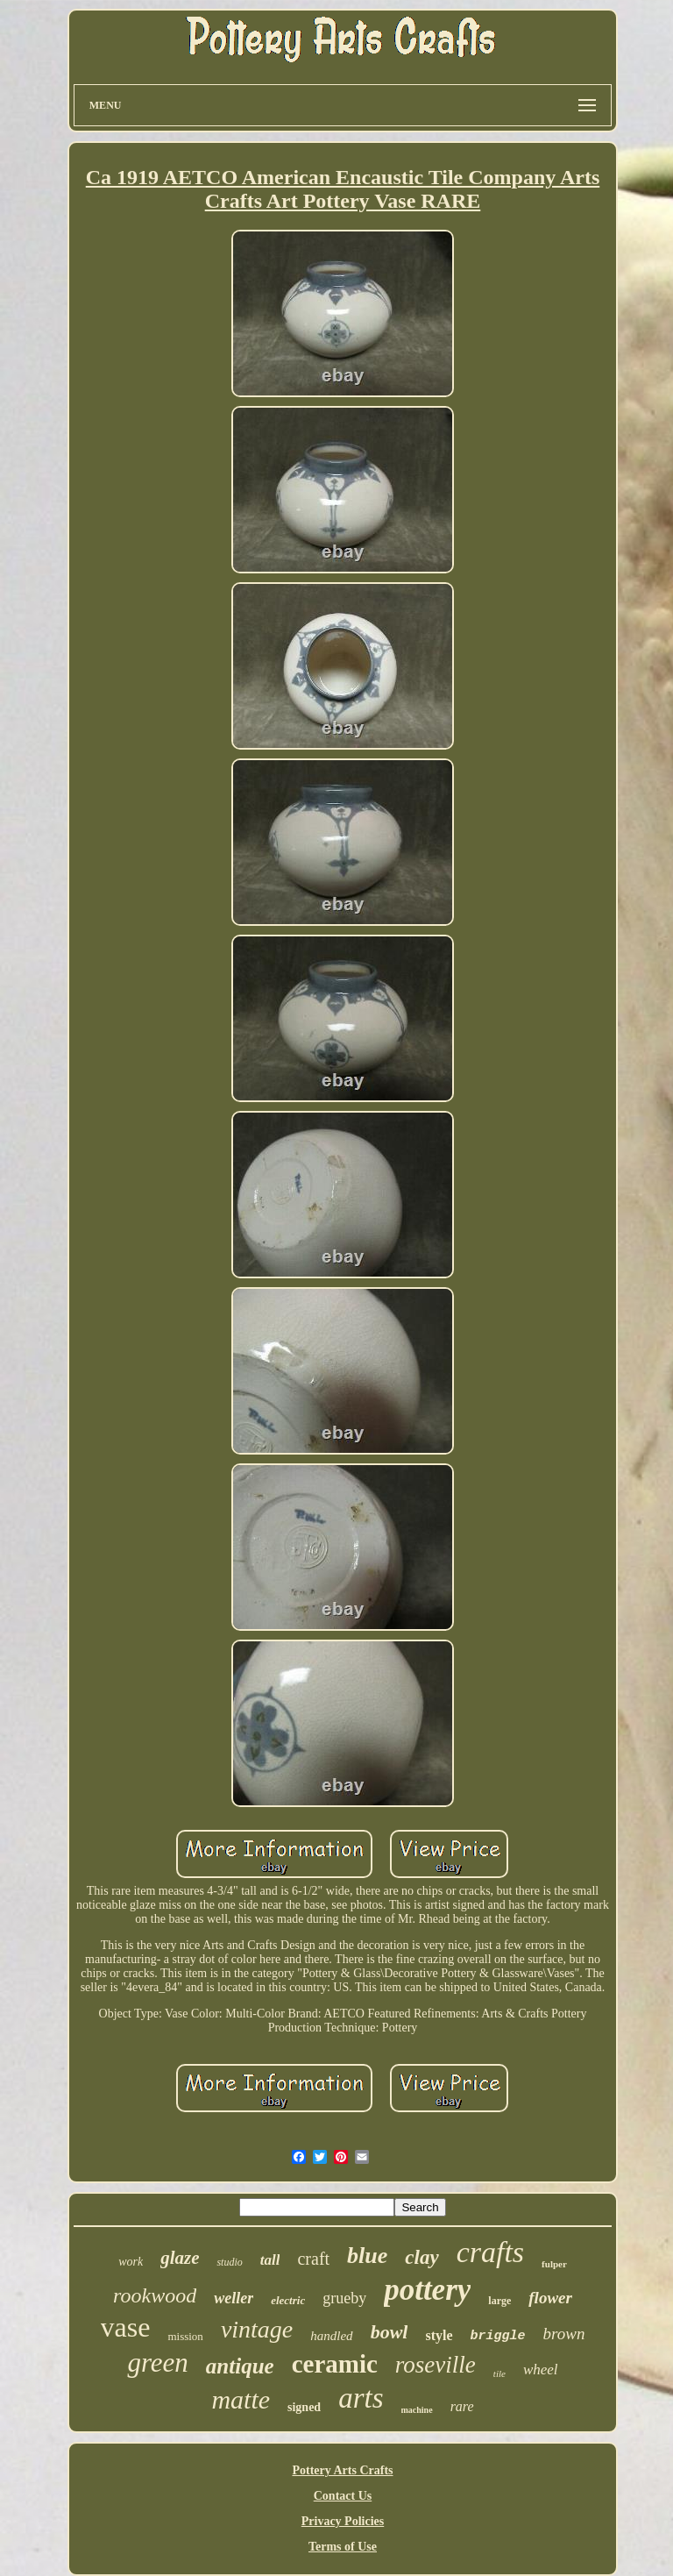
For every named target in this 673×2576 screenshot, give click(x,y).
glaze (179, 2257)
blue (367, 2255)
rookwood (154, 2295)
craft (313, 2258)
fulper (554, 2264)
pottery (427, 2290)
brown (564, 2333)
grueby (344, 2298)
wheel (540, 2369)
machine (417, 2410)
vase (126, 2327)
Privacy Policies (342, 2521)
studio (229, 2262)
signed (304, 2407)
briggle (498, 2336)
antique (240, 2366)
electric (288, 2300)
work (130, 2261)
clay (421, 2257)
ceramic (335, 2364)
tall (270, 2260)
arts (360, 2398)
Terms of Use (342, 2546)
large (499, 2301)
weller (233, 2298)
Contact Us (343, 2495)
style (438, 2335)
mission (184, 2336)
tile (499, 2373)
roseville (435, 2365)
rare (462, 2406)
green (157, 2362)
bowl (389, 2332)
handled (331, 2336)
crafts (490, 2252)
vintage (257, 2329)
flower (550, 2297)
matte (240, 2399)
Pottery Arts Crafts (342, 2470)
